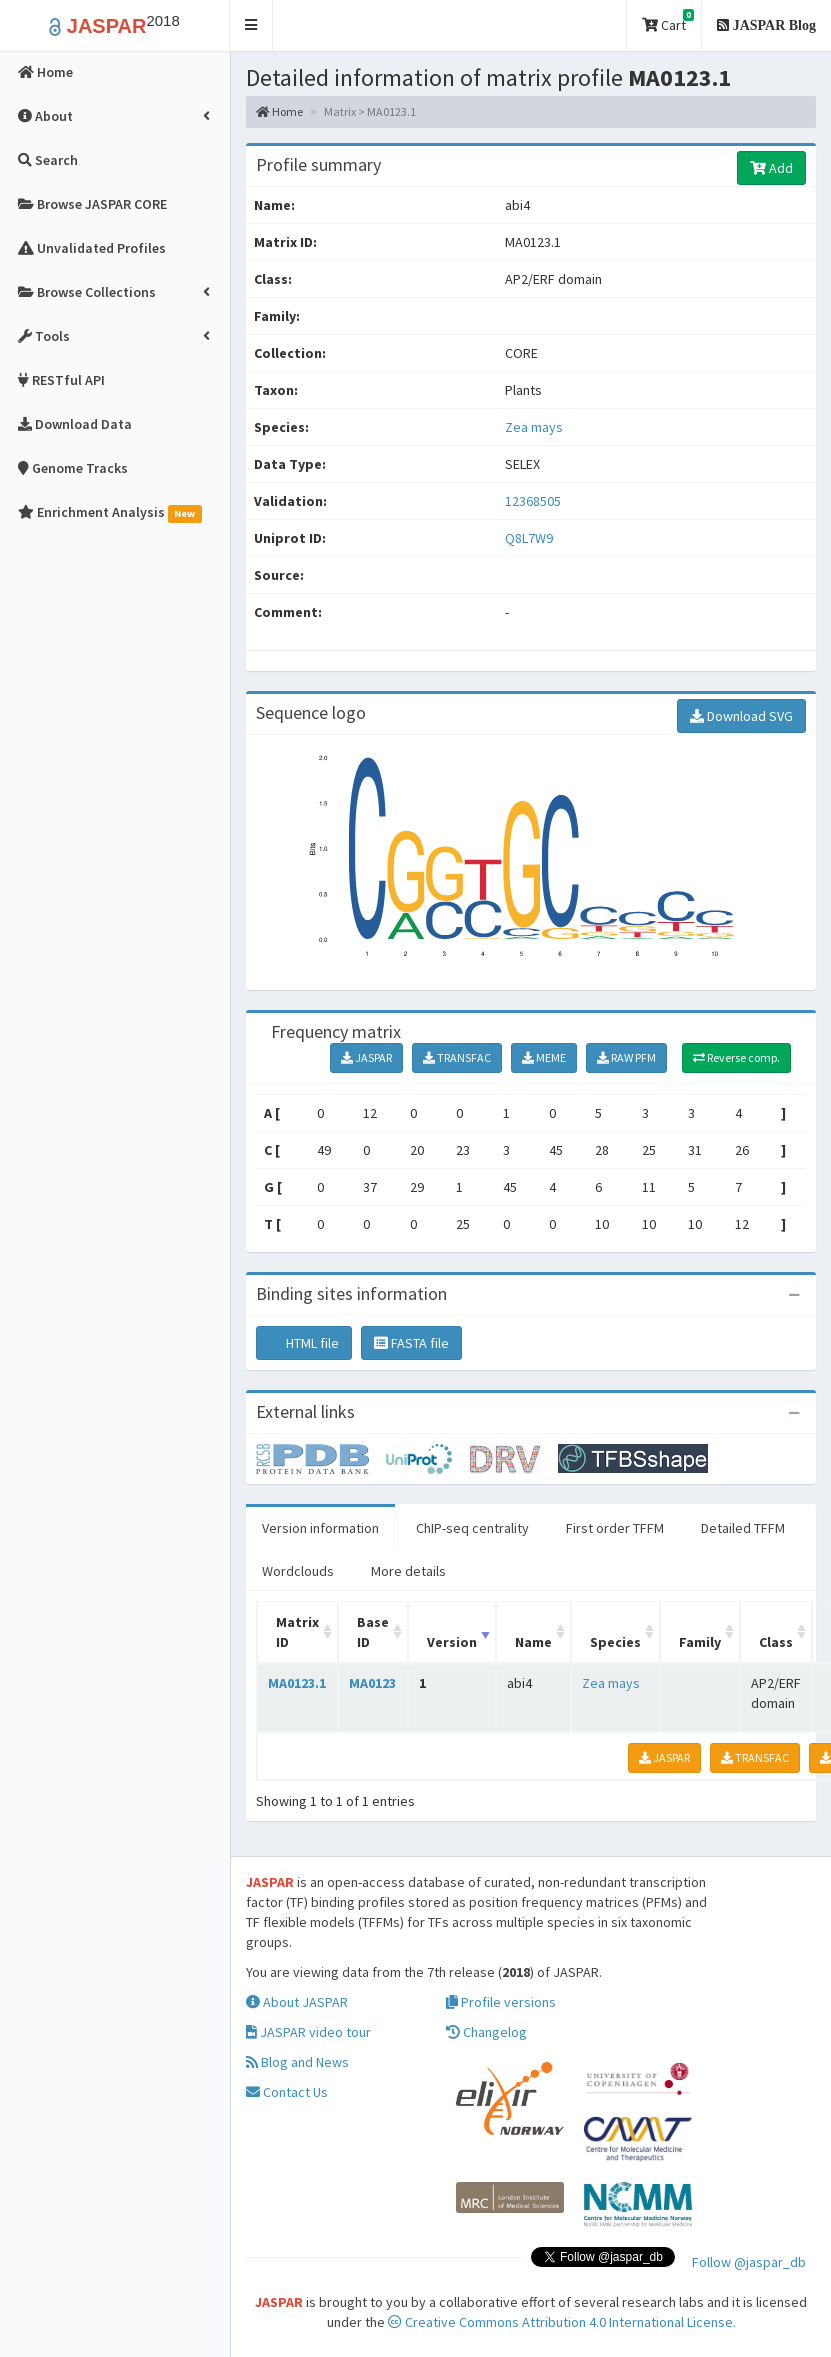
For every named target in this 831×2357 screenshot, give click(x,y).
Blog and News (297, 2062)
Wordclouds (298, 1571)
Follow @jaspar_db (749, 2262)
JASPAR (366, 1057)
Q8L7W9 (530, 538)
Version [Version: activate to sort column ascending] (452, 1642)
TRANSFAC (457, 1057)
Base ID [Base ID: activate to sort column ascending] (373, 1632)
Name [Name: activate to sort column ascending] (533, 1642)
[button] (251, 25)
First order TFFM (615, 1528)
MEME (544, 1057)
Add (771, 168)
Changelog (486, 2032)
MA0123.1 (297, 1683)
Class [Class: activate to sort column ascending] (776, 1642)
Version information (320, 1528)
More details (408, 1571)
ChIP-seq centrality (472, 1528)
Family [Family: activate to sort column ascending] (700, 1642)
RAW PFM (626, 1057)
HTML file (304, 1343)
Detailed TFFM (743, 1528)
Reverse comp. (736, 1057)
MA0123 (372, 1683)
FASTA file (411, 1343)
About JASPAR (297, 2002)
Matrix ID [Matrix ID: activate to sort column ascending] (297, 1632)
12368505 (533, 501)
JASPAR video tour (308, 2032)
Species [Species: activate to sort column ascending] (615, 1642)
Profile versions (501, 2002)
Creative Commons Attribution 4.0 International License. (562, 2322)
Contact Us (287, 2092)
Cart (668, 21)
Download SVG (741, 716)
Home (279, 111)
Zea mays (534, 427)
